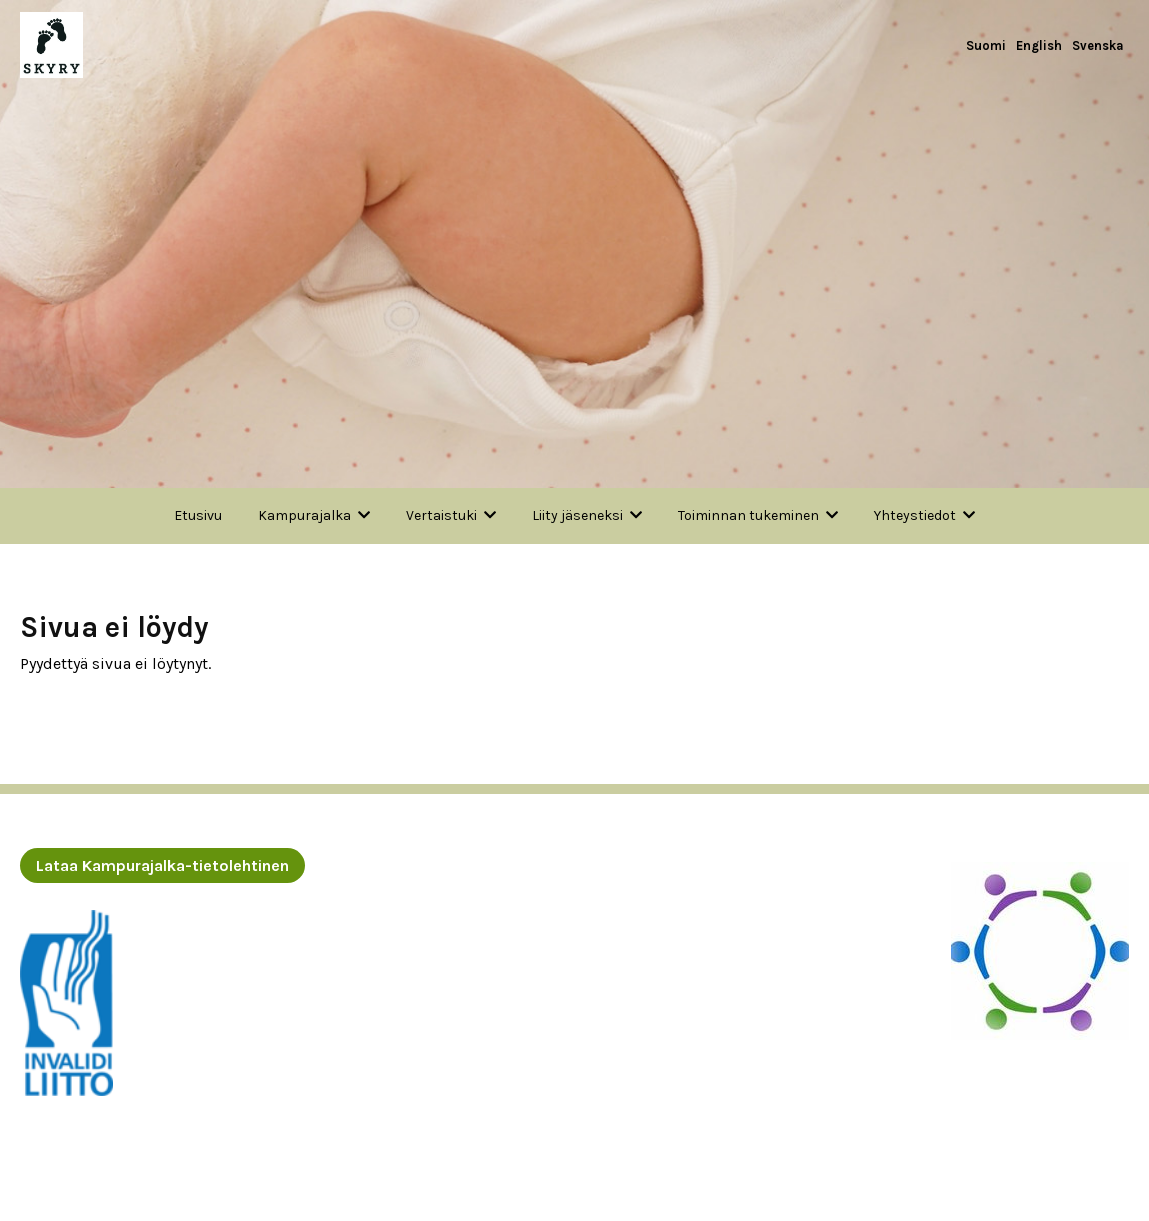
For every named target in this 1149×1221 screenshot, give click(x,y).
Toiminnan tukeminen (748, 515)
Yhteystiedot (915, 515)
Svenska (1098, 45)
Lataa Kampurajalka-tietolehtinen (162, 865)
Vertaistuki (441, 515)
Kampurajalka (304, 515)
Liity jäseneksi (577, 515)
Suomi (986, 45)
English (1039, 45)
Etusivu (198, 515)
